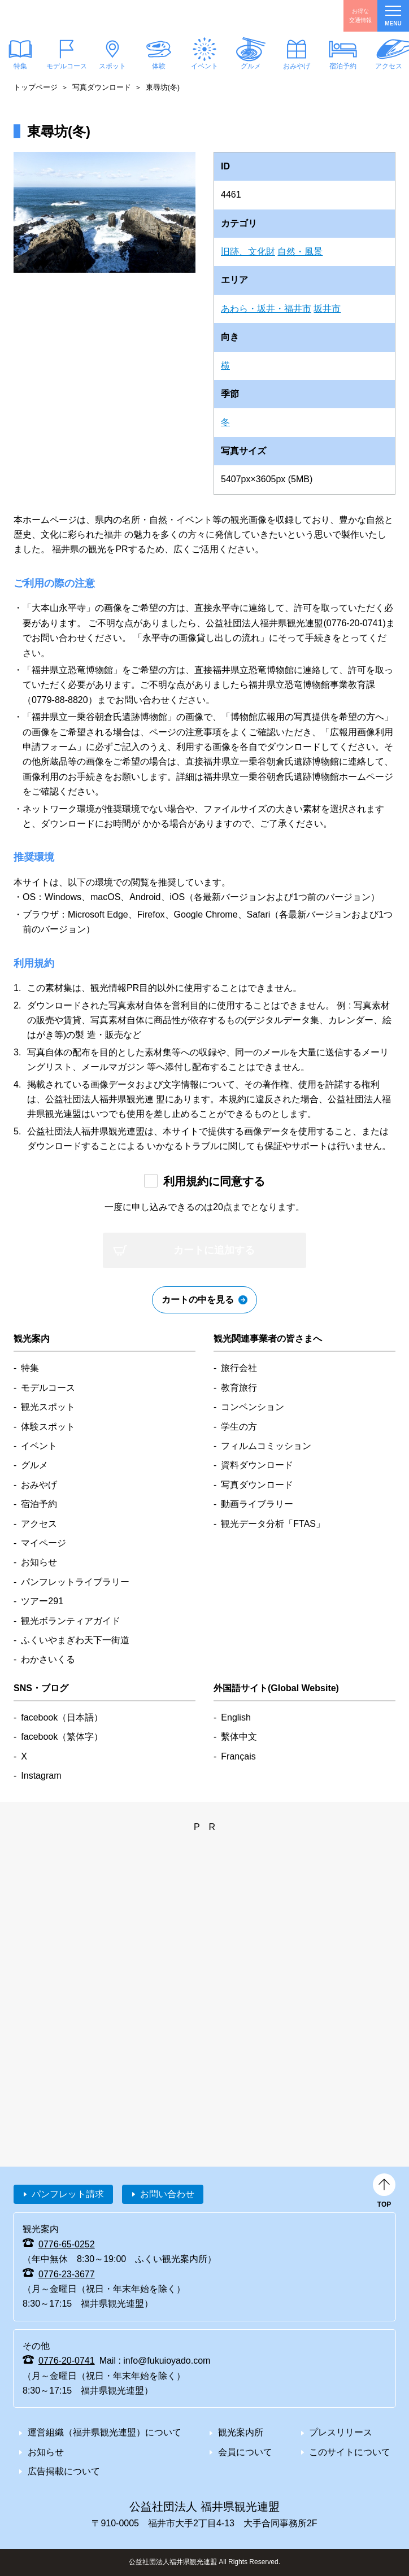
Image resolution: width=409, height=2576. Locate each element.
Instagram (41, 1775)
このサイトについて (349, 2452)
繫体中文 (239, 1736)
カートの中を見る (198, 1299)
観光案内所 (240, 2432)
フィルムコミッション (266, 1446)
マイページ (43, 1543)
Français (238, 1756)
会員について (245, 2452)
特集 (30, 1368)
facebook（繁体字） (62, 1736)
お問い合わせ (167, 2194)
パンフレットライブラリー (75, 1582)
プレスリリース (340, 2432)
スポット (112, 66)
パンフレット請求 (68, 2194)
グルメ (250, 66)
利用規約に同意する (214, 1181)
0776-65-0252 (66, 2244)
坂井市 (327, 308)
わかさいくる (48, 1659)
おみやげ (296, 66)
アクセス (39, 1524)
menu (393, 16)
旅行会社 (239, 1368)
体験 (158, 66)
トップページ (36, 87)
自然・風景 (300, 251)
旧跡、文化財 (248, 251)
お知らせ (39, 1562)
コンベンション (252, 1407)
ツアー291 (42, 1601)
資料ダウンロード (257, 1465)
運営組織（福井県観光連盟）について (104, 2432)
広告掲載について (64, 2471)
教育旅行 (239, 1387)
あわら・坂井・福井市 (266, 308)
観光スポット (48, 1407)
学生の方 (239, 1426)
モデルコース (66, 66)
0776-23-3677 (66, 2274)
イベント (204, 66)
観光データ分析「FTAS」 (273, 1524)
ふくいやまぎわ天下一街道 (75, 1640)
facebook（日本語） (62, 1717)
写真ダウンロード (101, 87)
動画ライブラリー (257, 1504)
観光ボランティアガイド (70, 1621)
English (235, 1717)
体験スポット (48, 1426)
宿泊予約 (342, 66)
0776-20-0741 (66, 2360)
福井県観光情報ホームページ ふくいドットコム (64, 16)
